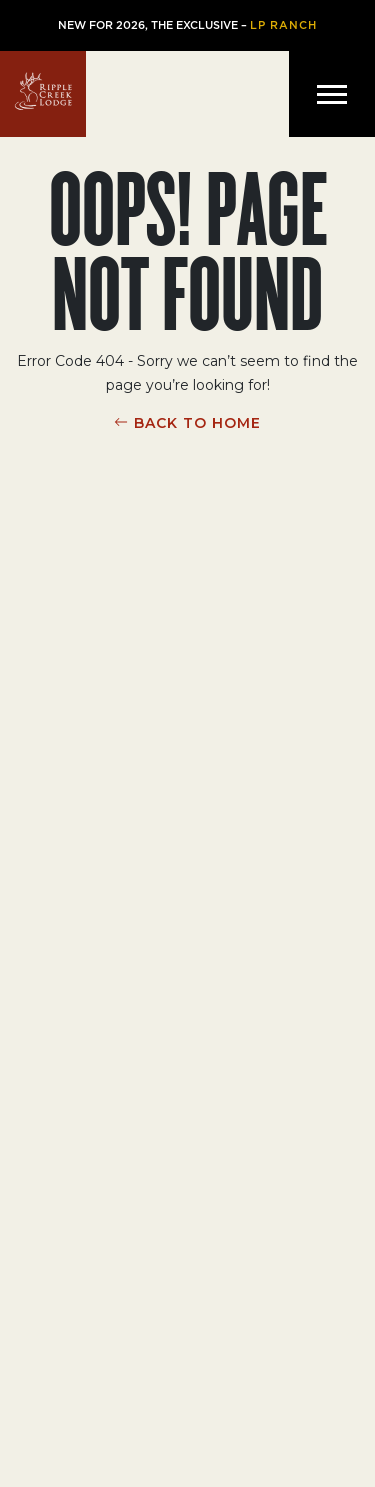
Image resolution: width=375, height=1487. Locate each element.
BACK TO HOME (197, 423)
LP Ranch (283, 25)
